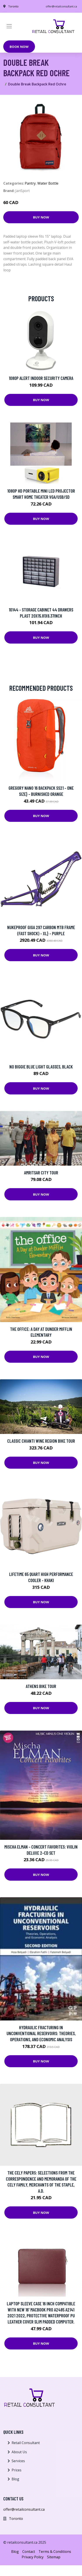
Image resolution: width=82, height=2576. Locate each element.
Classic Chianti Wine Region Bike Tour (41, 1441)
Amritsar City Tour (41, 1172)
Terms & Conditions (54, 2551)
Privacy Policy (33, 2557)
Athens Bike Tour (41, 1686)
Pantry (30, 183)
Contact (28, 2551)
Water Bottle (47, 183)
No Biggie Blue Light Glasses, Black (41, 1066)
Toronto (13, 6)
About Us (19, 2452)
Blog (15, 2479)
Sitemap (53, 2557)
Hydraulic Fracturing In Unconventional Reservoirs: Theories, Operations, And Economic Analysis (41, 2033)
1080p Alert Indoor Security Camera (41, 378)
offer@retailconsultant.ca (61, 6)
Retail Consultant (26, 2442)
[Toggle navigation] (9, 26)
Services (18, 2460)
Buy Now (41, 217)
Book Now (19, 46)
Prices (16, 2470)
